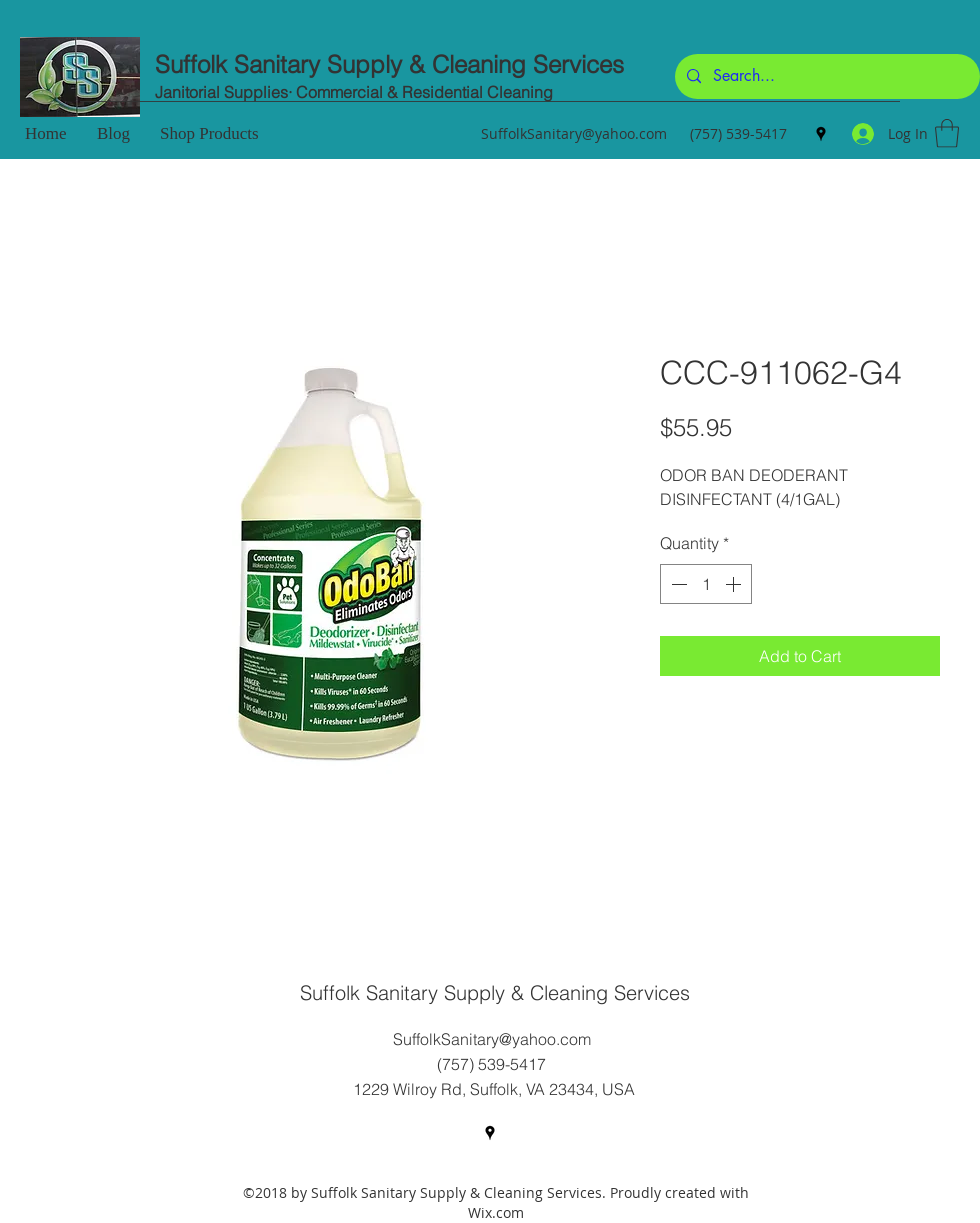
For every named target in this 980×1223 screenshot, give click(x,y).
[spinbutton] (706, 584)
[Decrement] (677, 584)
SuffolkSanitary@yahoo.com (574, 133)
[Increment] (735, 584)
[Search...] (825, 76)
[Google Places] (821, 134)
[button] (947, 133)
